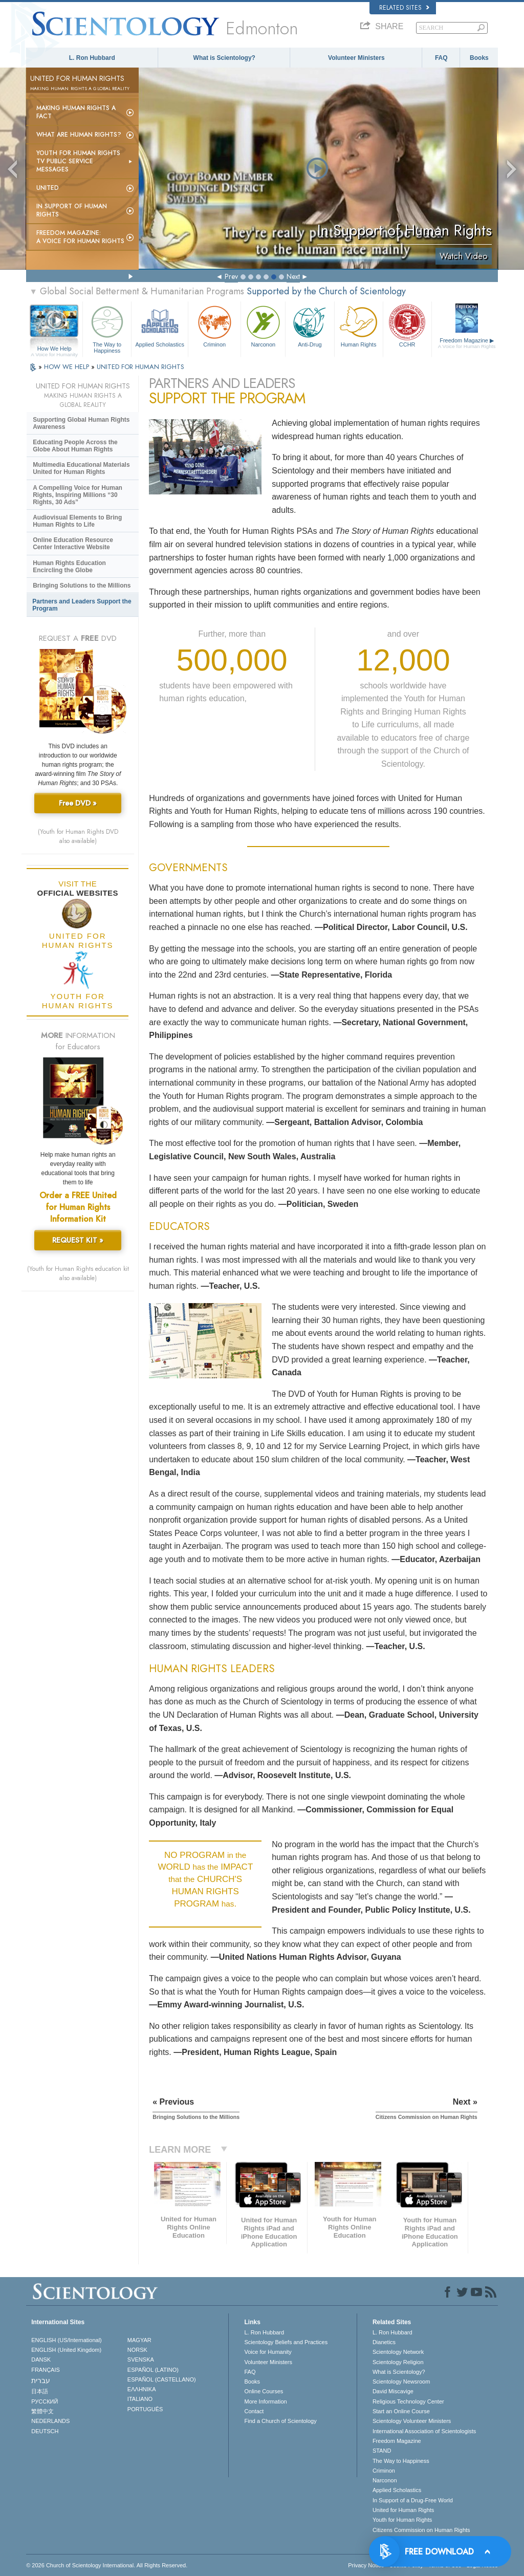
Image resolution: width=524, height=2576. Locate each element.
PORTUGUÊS (145, 2409)
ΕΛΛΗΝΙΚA (141, 2389)
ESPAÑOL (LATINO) (153, 2370)
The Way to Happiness (106, 328)
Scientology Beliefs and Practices (286, 2342)
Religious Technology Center (408, 2401)
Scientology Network (398, 2352)
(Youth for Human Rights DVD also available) (78, 836)
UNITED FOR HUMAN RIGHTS (140, 367)
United (47, 187)
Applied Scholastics (159, 325)
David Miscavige (393, 2391)
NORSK (137, 2350)
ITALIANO (139, 2399)
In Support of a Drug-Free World (413, 2500)
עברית (40, 2380)
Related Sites (404, 7)
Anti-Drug (309, 325)
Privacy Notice (366, 2565)
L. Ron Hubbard (92, 57)
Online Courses (263, 2391)
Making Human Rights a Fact (76, 112)
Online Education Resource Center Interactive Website (73, 543)
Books (479, 57)
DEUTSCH (44, 2431)
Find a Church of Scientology (280, 2421)
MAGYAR (139, 2340)
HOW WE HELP (67, 367)
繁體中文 (42, 2411)
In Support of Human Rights (71, 210)
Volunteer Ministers (356, 57)
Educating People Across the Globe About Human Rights (75, 446)
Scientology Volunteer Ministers (412, 2421)
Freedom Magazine (467, 343)
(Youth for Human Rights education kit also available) (78, 1273)
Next (293, 276)
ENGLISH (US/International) (66, 2340)
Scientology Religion (398, 2362)
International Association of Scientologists (424, 2431)
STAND (382, 2451)
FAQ (441, 57)
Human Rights (358, 325)
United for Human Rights (403, 2510)
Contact (254, 2411)
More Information (265, 2401)
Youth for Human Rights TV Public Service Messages (78, 161)
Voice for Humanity (267, 2352)
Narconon (263, 325)
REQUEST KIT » (77, 1240)
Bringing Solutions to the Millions (81, 585)
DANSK (41, 2359)
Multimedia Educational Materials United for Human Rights (81, 468)
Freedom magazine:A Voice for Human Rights (80, 237)
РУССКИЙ (44, 2401)
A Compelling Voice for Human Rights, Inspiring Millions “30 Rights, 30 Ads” (77, 495)
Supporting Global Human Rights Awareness (81, 423)
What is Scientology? (224, 57)
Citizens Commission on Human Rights (421, 2530)
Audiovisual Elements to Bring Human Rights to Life (77, 521)
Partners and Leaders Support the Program (81, 605)
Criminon (214, 325)
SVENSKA (140, 2359)
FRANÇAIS (45, 2370)
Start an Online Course (401, 2411)
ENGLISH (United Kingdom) (66, 2350)
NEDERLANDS (50, 2421)
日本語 (39, 2391)
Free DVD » (78, 803)
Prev (231, 276)
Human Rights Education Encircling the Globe (69, 566)
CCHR (407, 325)
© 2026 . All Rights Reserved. (106, 2565)
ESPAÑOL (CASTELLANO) (161, 2379)
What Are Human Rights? (78, 134)
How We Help (54, 349)
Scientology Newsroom (401, 2381)
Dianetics (384, 2342)
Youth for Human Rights (402, 2520)
